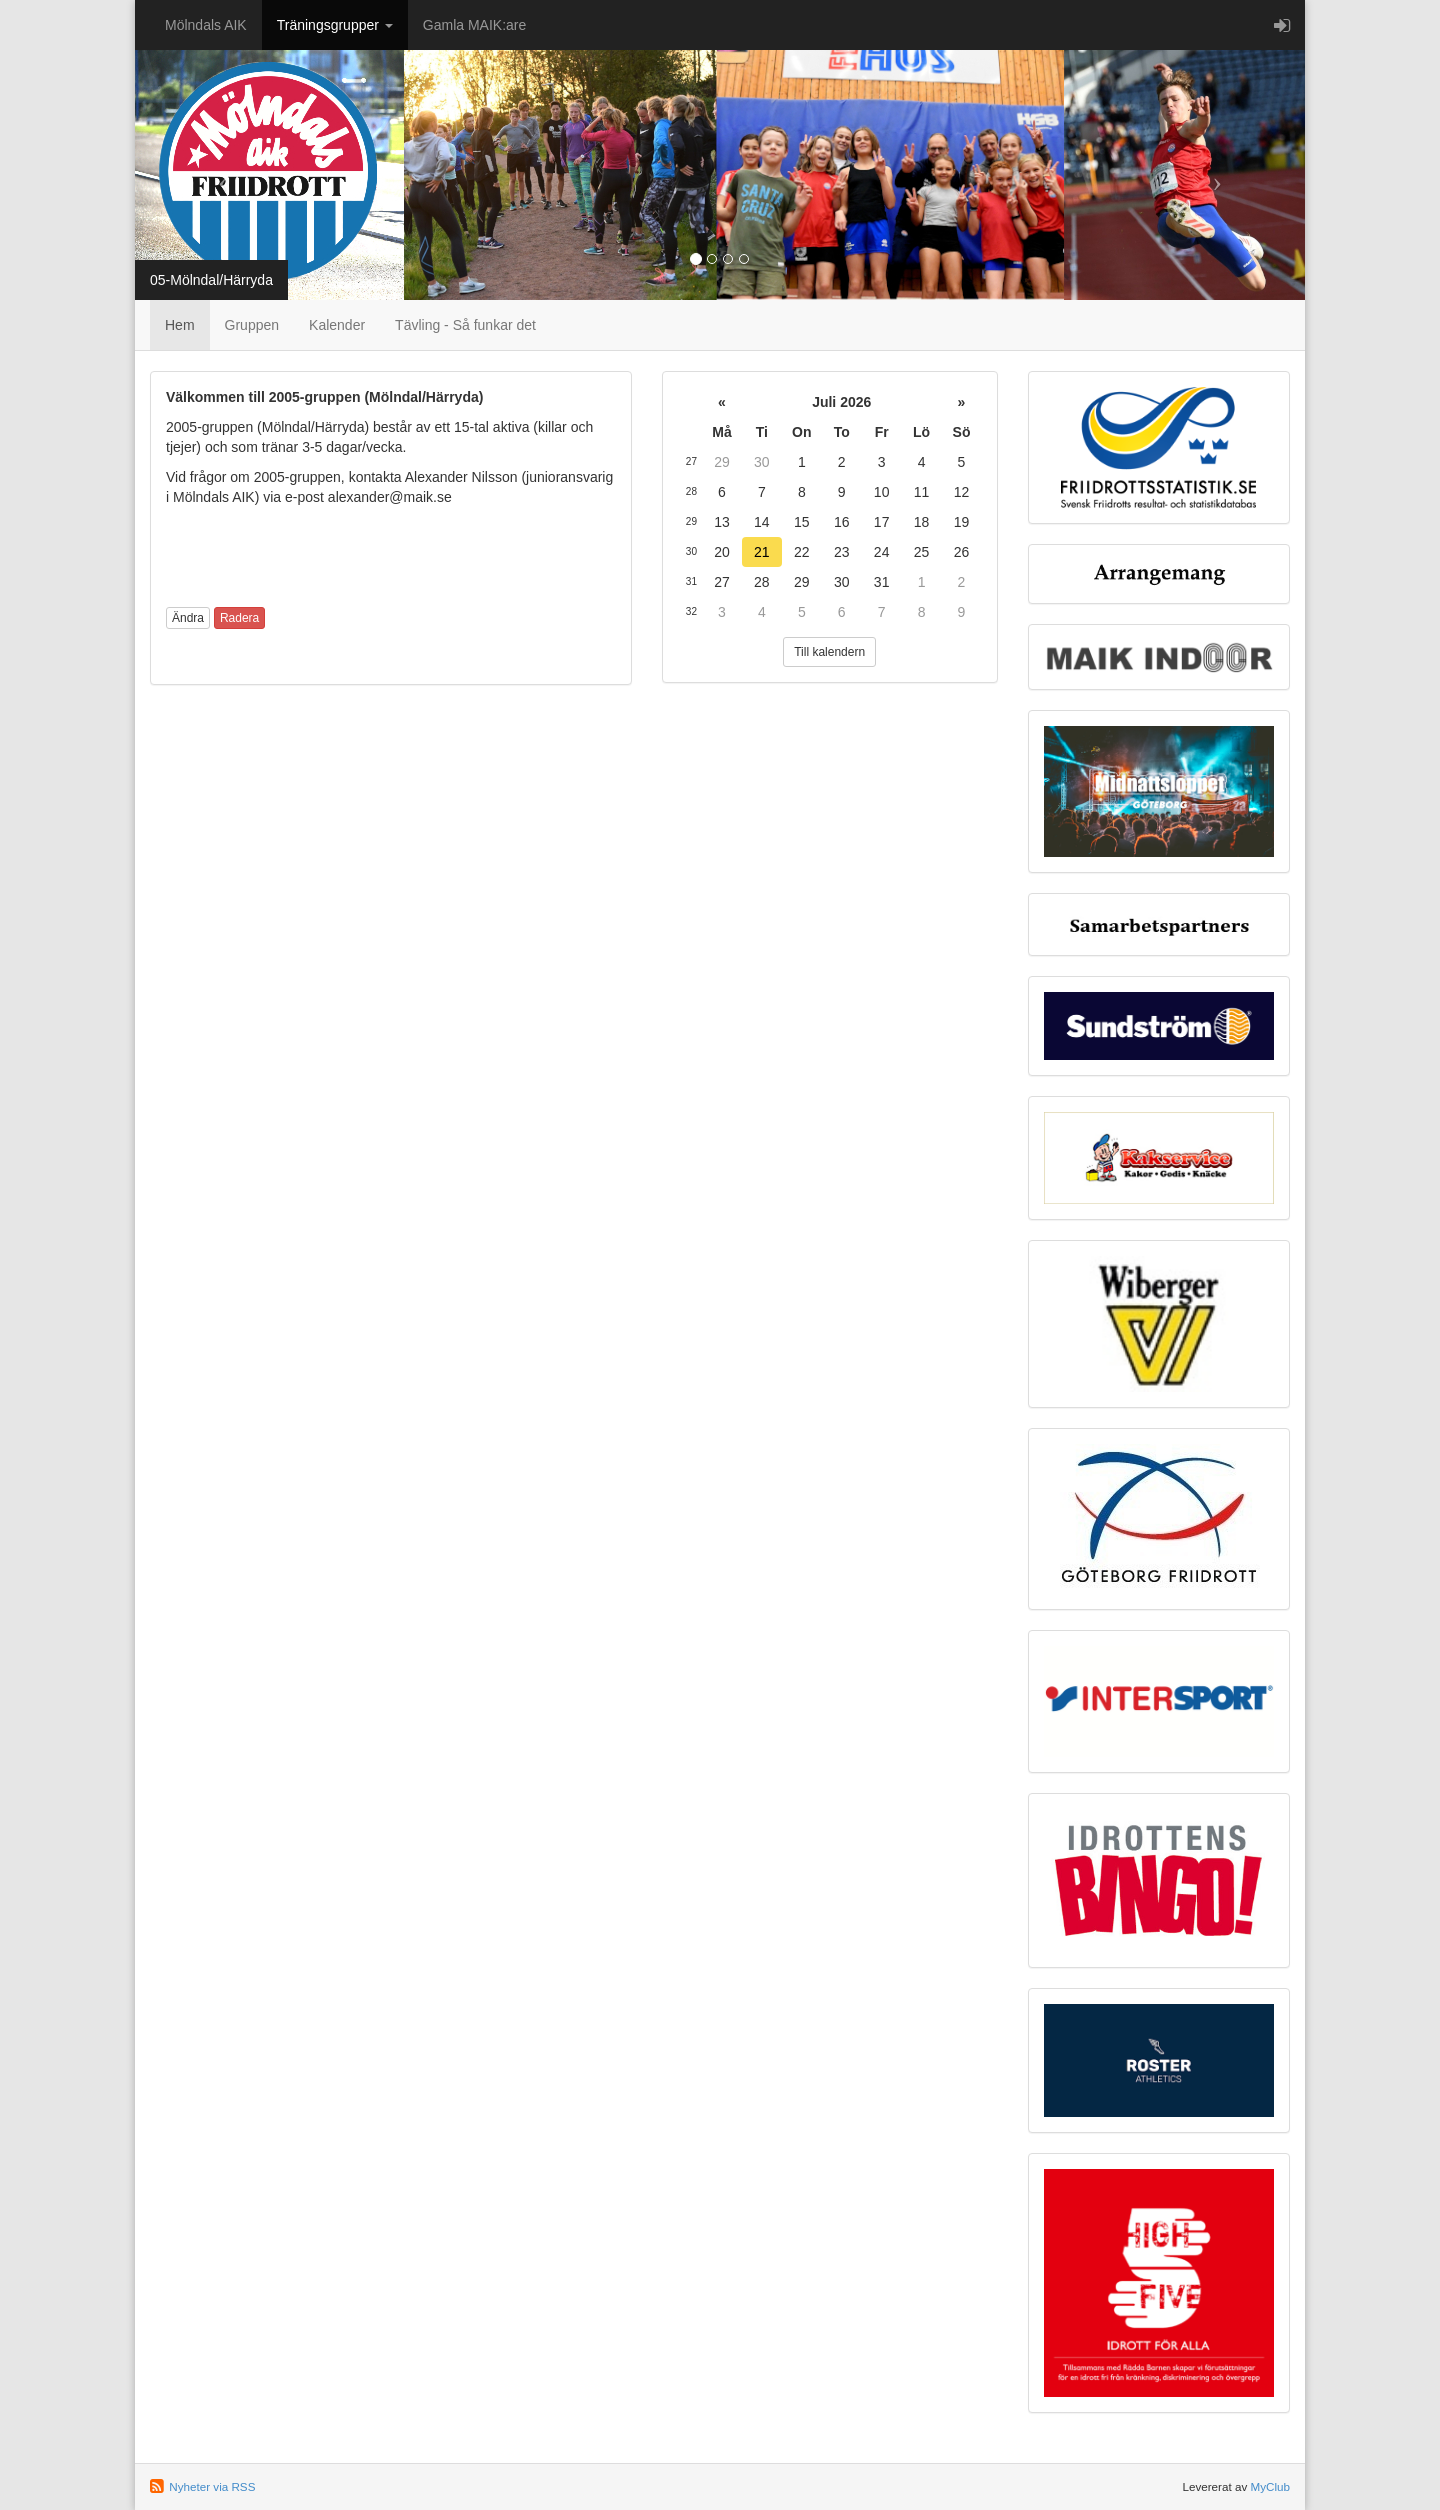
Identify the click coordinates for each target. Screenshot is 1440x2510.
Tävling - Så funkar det (465, 325)
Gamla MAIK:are (474, 25)
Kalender (337, 325)
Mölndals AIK (206, 25)
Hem (180, 325)
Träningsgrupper (335, 25)
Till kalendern (829, 652)
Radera (239, 618)
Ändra (188, 618)
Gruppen (252, 325)
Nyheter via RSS (212, 2486)
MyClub (1270, 2486)
